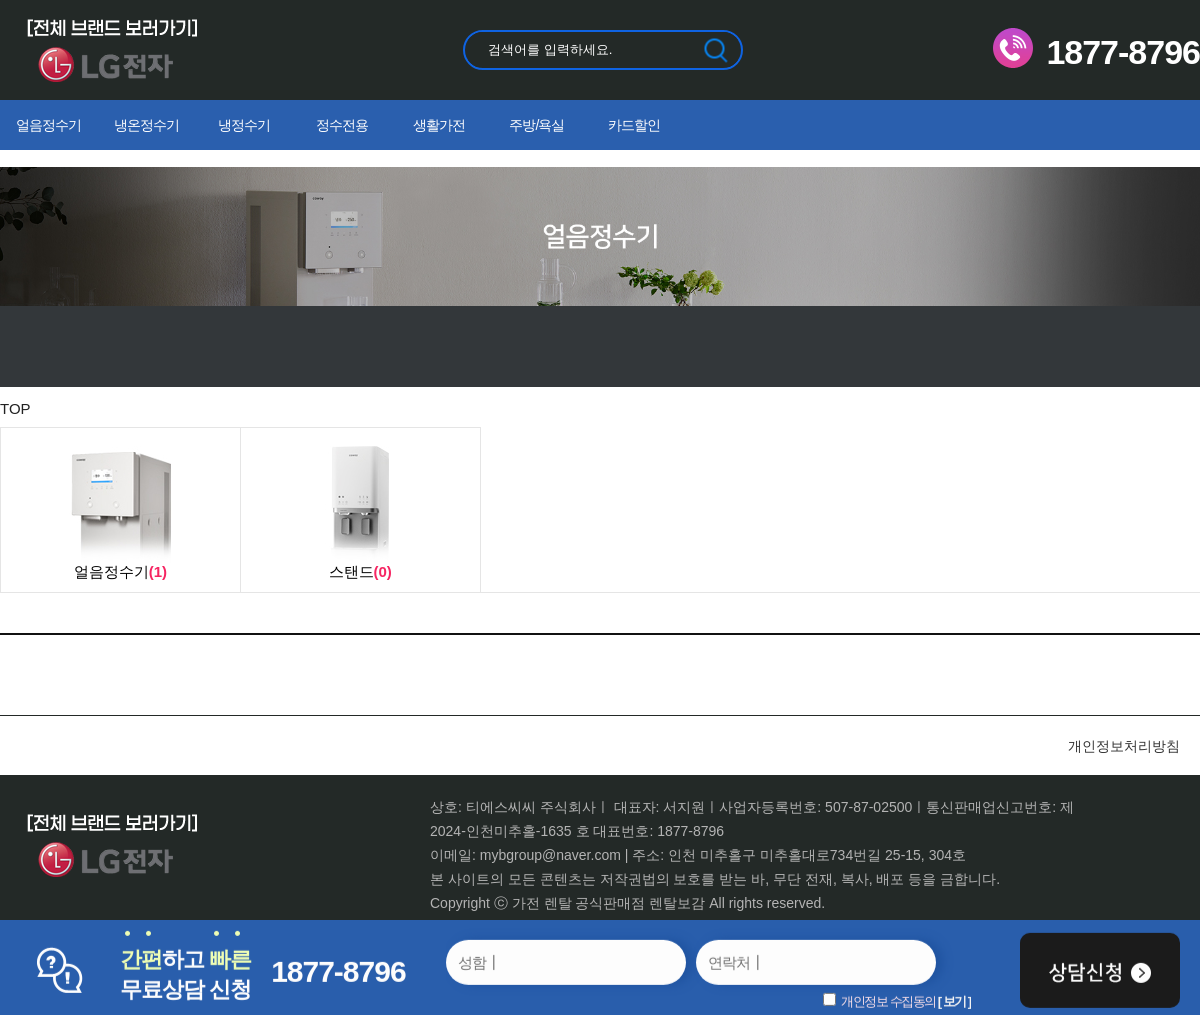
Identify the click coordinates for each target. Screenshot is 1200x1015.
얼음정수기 (48, 125)
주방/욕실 (536, 125)
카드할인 (634, 125)
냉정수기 (244, 125)
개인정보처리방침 (1124, 746)
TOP (15, 408)
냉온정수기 (146, 125)
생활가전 (439, 125)
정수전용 (342, 125)
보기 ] (957, 1001)
